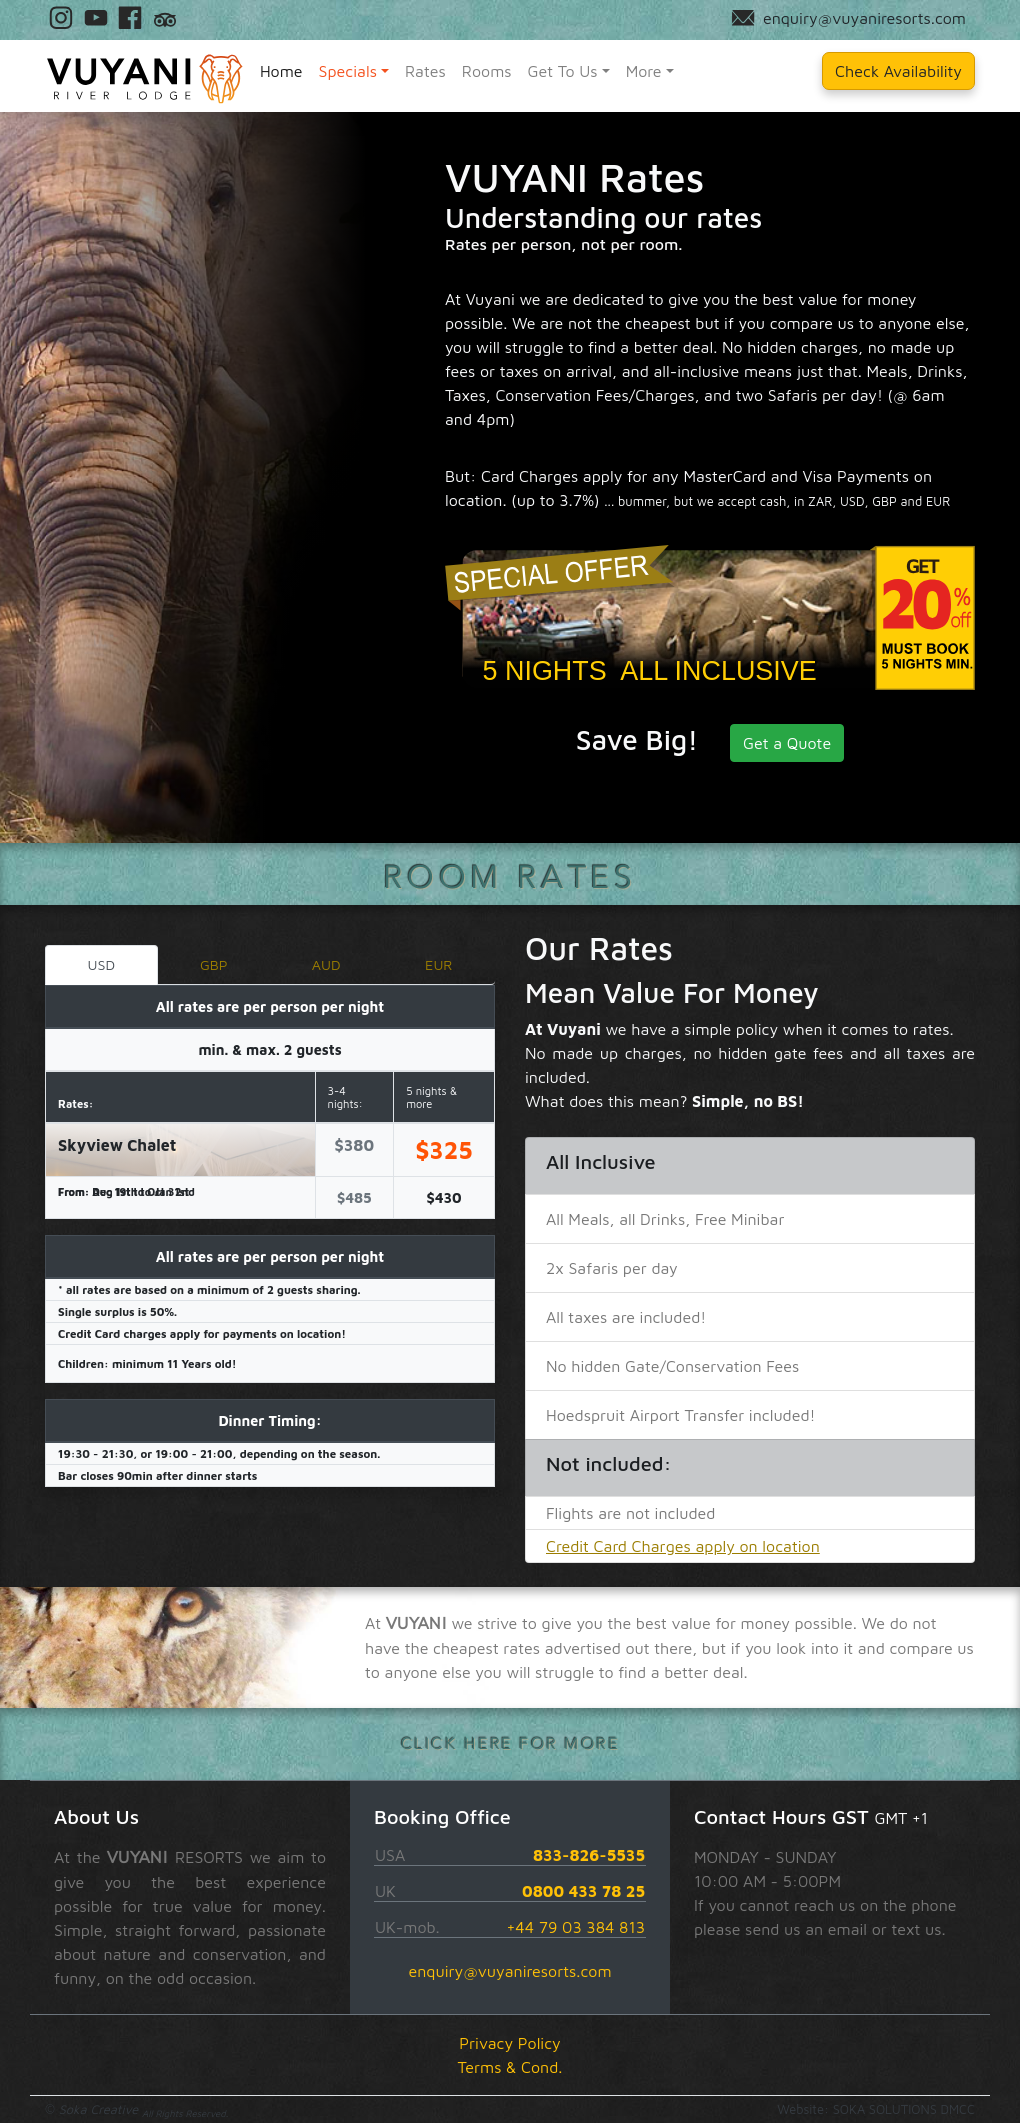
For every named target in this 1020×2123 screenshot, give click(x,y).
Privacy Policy (509, 2043)
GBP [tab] (214, 964)
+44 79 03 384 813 (575, 1927)
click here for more (510, 1744)
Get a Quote (787, 743)
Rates (425, 71)
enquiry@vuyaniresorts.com (509, 1971)
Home (281, 71)
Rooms (487, 71)
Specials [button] (348, 71)
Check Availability (898, 71)
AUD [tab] (326, 964)
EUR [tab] (438, 964)
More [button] (644, 71)
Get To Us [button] (563, 71)
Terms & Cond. (510, 2067)
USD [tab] (101, 964)
